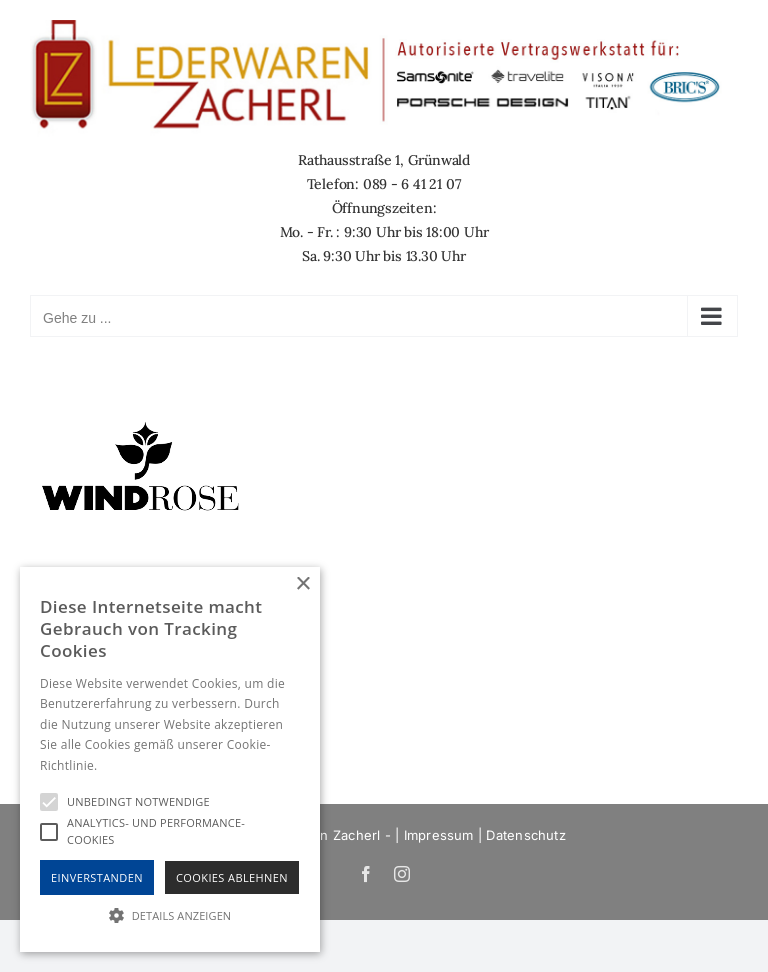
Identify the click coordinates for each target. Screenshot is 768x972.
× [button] (302, 584)
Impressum (439, 835)
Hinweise (125, 765)
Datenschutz (525, 835)
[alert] (170, 759)
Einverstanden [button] (97, 877)
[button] (170, 915)
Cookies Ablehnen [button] (232, 877)
